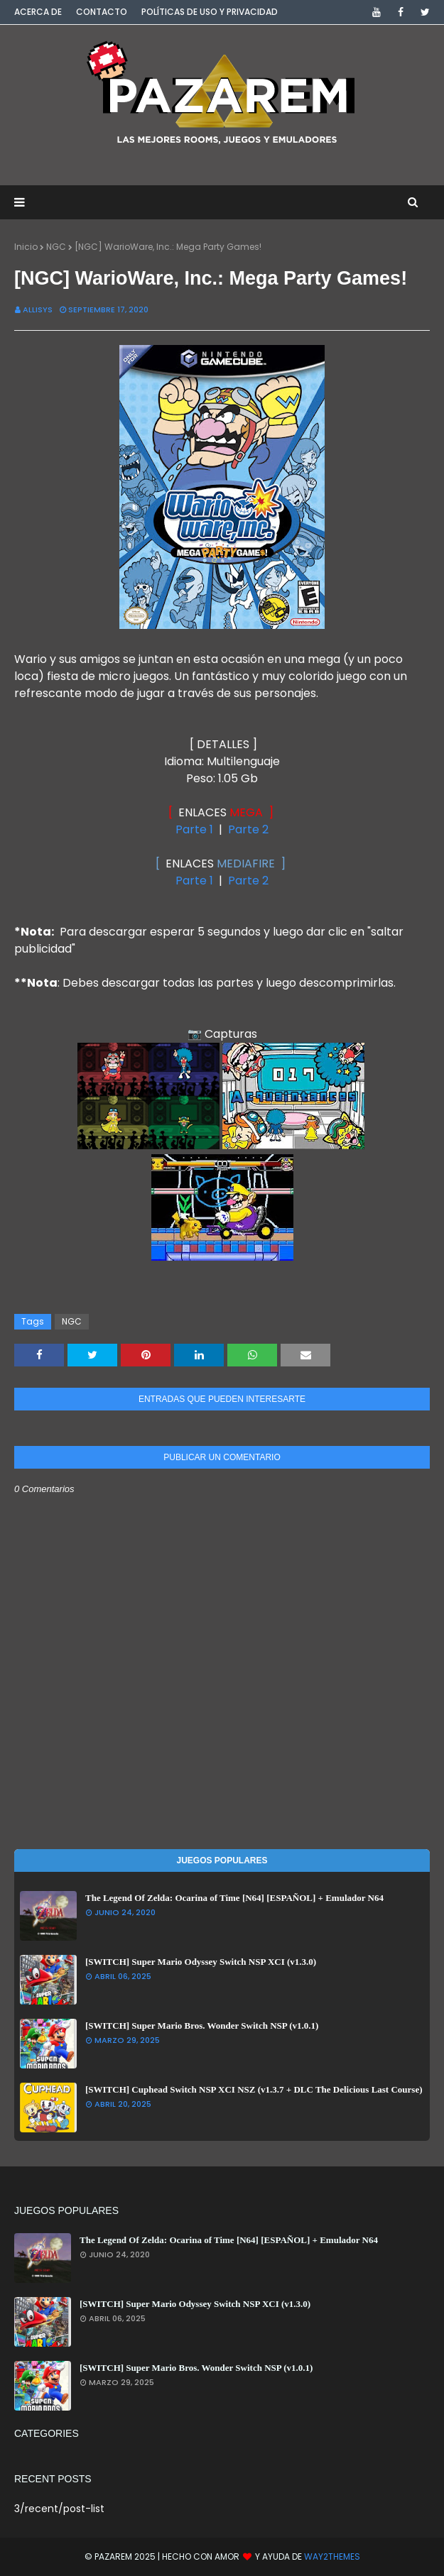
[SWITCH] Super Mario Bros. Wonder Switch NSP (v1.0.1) (201, 2025)
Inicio (26, 247)
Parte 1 (194, 829)
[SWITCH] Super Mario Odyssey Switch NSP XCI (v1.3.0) (200, 1961)
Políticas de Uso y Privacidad (209, 12)
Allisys (38, 309)
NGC (56, 247)
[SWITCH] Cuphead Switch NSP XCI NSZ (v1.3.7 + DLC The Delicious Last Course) (254, 2089)
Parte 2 (248, 829)
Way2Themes (332, 2556)
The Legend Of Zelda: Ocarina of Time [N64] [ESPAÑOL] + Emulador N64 (234, 1897)
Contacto (101, 12)
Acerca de (38, 12)
